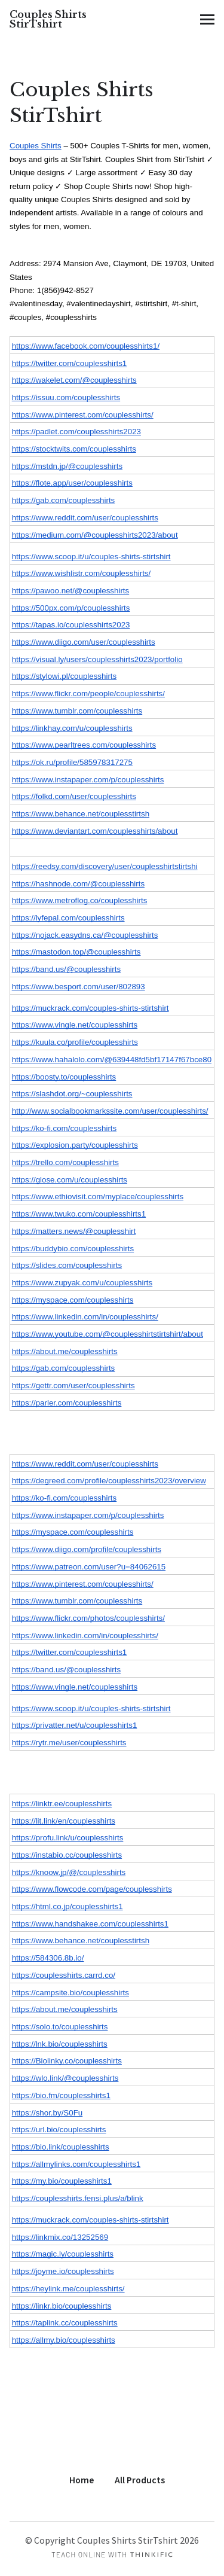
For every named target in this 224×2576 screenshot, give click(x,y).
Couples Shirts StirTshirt (48, 19)
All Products (140, 2480)
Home (81, 2480)
